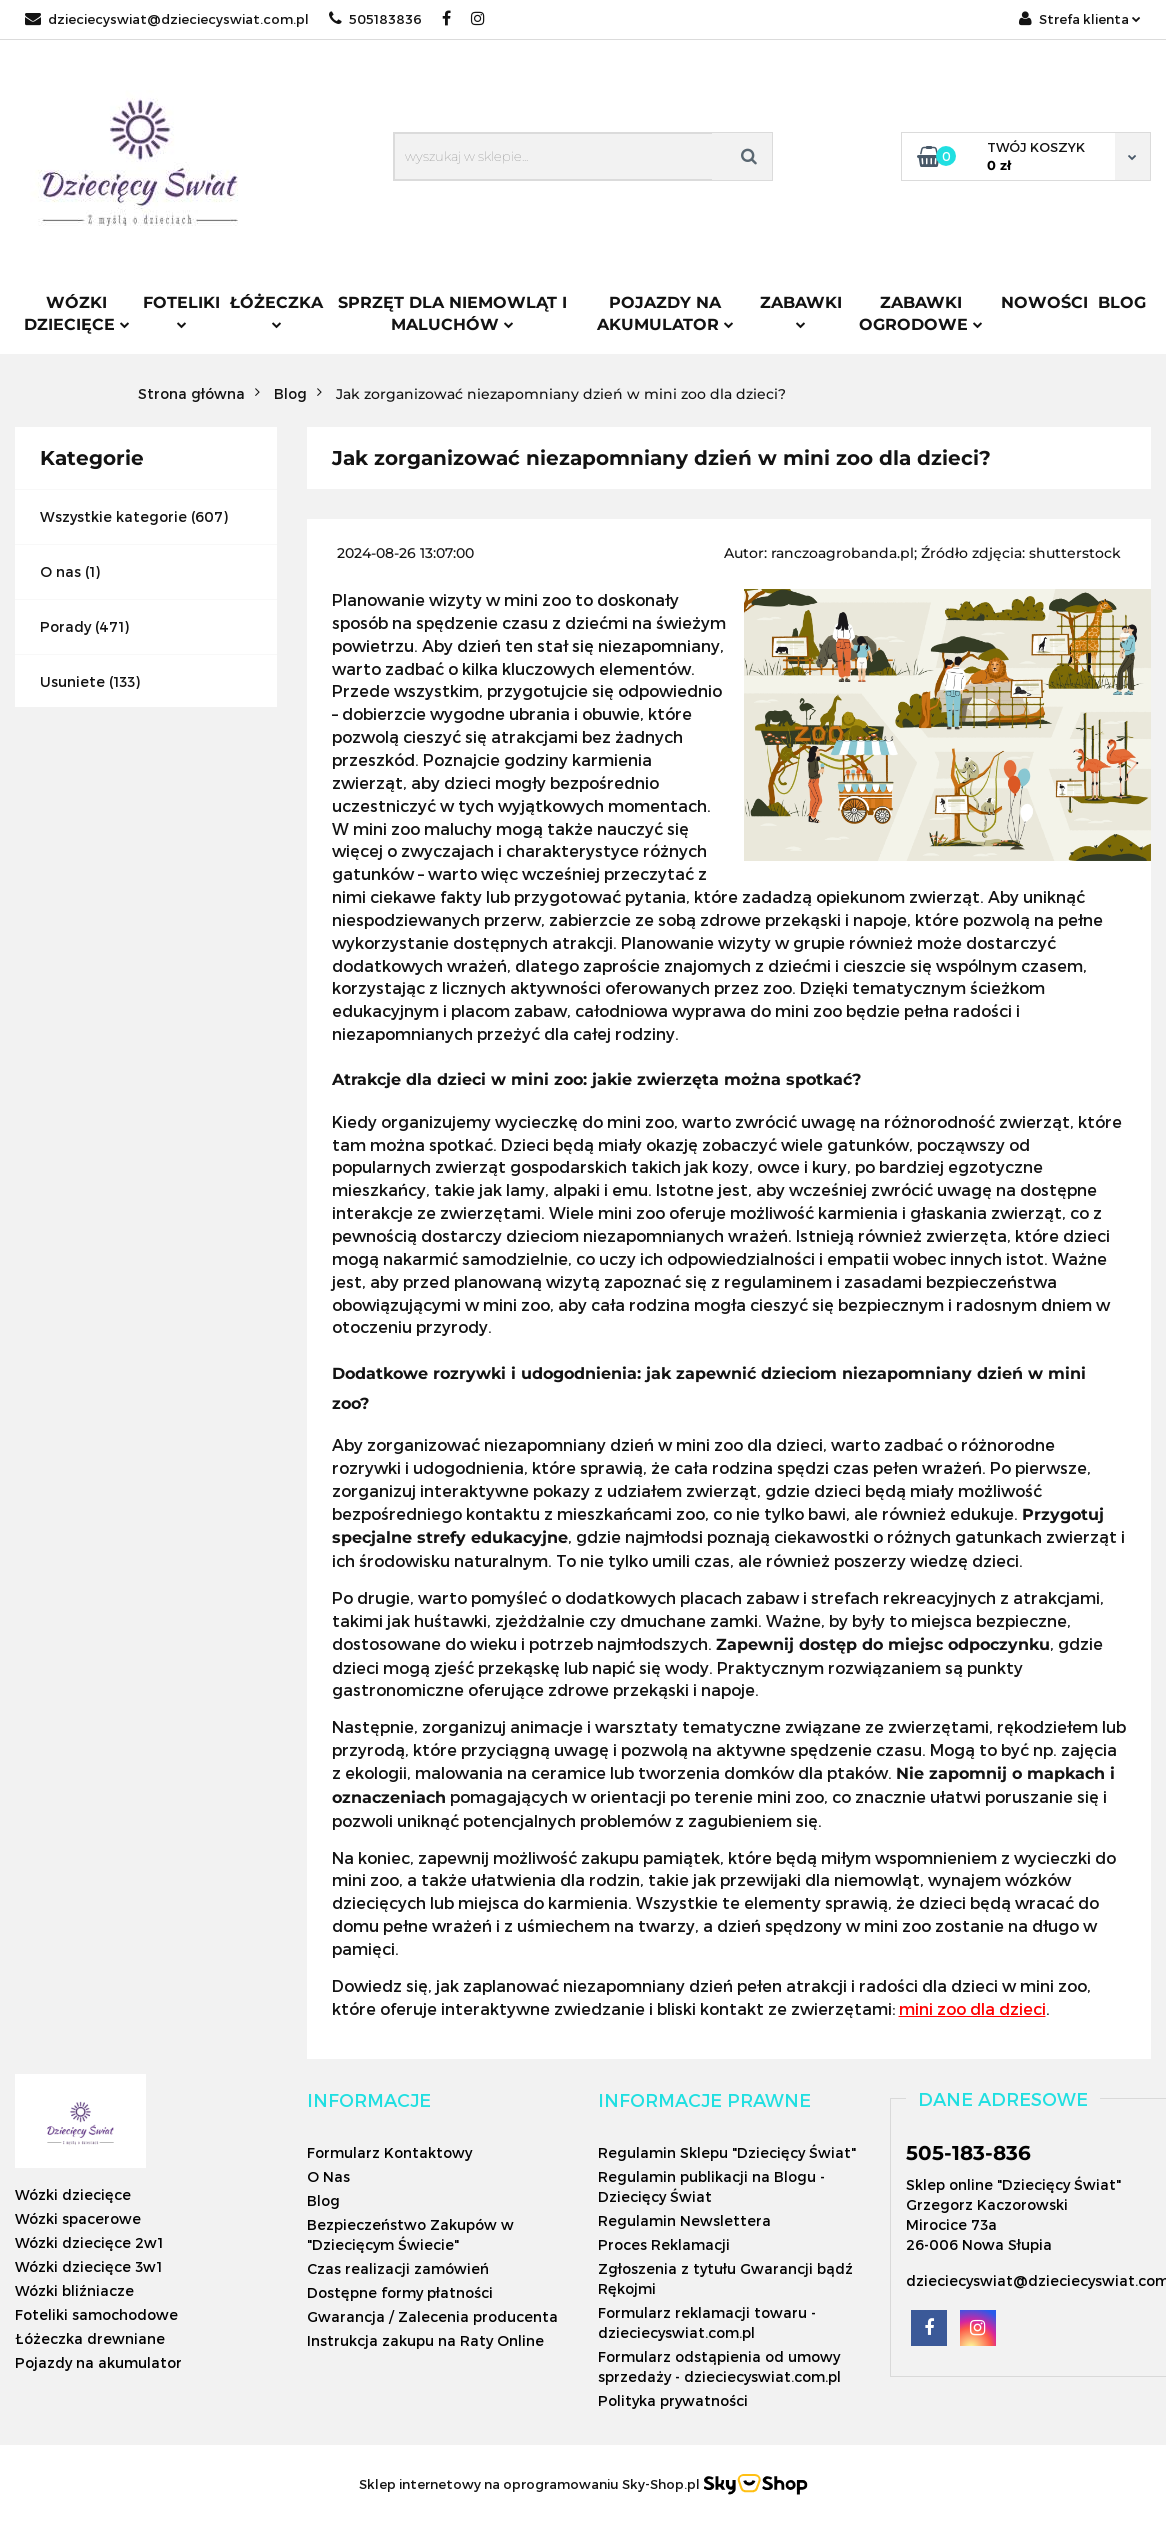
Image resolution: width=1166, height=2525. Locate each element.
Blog (1122, 302)
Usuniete (72, 681)
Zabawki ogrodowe (921, 313)
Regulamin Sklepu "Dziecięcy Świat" (727, 2152)
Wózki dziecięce (77, 313)
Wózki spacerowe (78, 2218)
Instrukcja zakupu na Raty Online (425, 2340)
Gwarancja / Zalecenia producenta (432, 2316)
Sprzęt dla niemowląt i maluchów (452, 313)
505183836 (375, 19)
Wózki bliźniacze (74, 2290)
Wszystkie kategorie (113, 516)
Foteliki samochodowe (96, 2314)
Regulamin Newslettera (684, 2220)
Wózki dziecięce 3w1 (88, 2266)
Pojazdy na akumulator (665, 313)
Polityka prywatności (673, 2400)
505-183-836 (968, 2153)
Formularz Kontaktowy (389, 2152)
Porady (65, 626)
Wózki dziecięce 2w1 (89, 2242)
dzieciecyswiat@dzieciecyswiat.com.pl (167, 19)
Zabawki (801, 311)
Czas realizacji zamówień (398, 2268)
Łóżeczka (276, 311)
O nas (60, 571)
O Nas (328, 2176)
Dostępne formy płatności (400, 2292)
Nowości (1044, 302)
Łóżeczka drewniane (90, 2338)
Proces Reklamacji (664, 2244)
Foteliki (181, 311)
